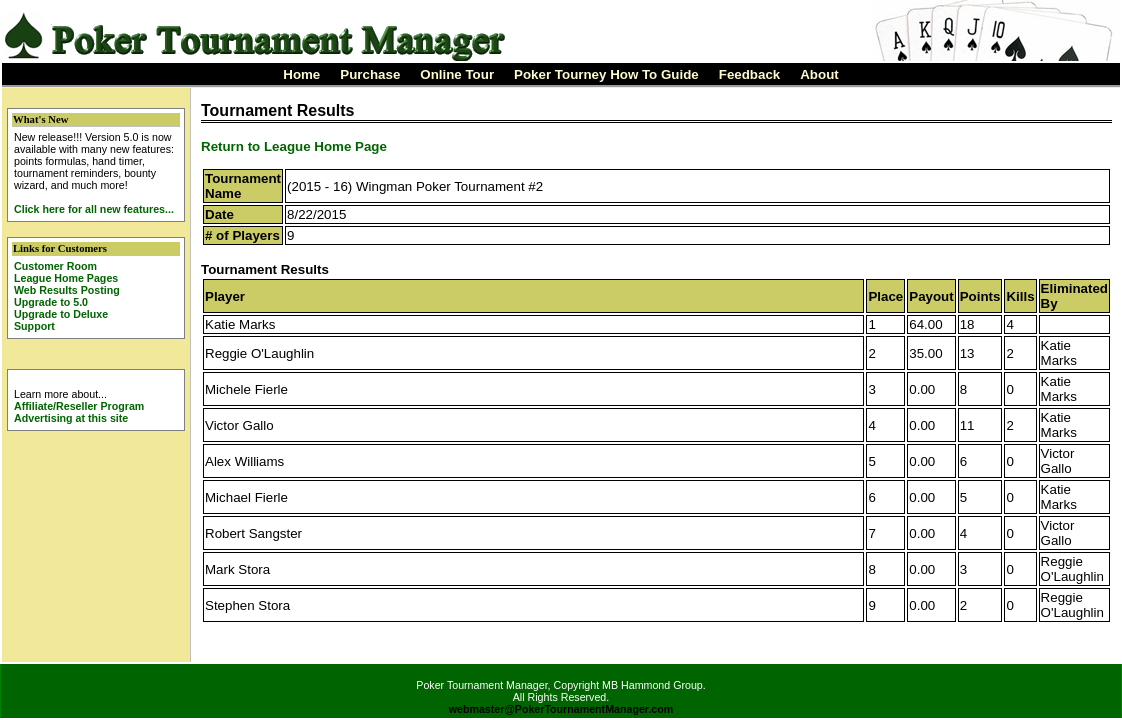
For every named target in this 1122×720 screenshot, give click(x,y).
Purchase (370, 74)
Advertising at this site (71, 418)
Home (301, 74)
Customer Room (55, 266)
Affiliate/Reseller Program (79, 406)
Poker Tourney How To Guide (606, 74)
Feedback (750, 74)
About (819, 74)
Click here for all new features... (94, 209)
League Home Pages (66, 278)
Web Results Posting (67, 290)
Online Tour (457, 74)
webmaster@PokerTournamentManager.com (561, 709)
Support (34, 326)
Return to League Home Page (294, 146)
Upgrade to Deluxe (61, 314)
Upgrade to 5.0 (51, 302)
